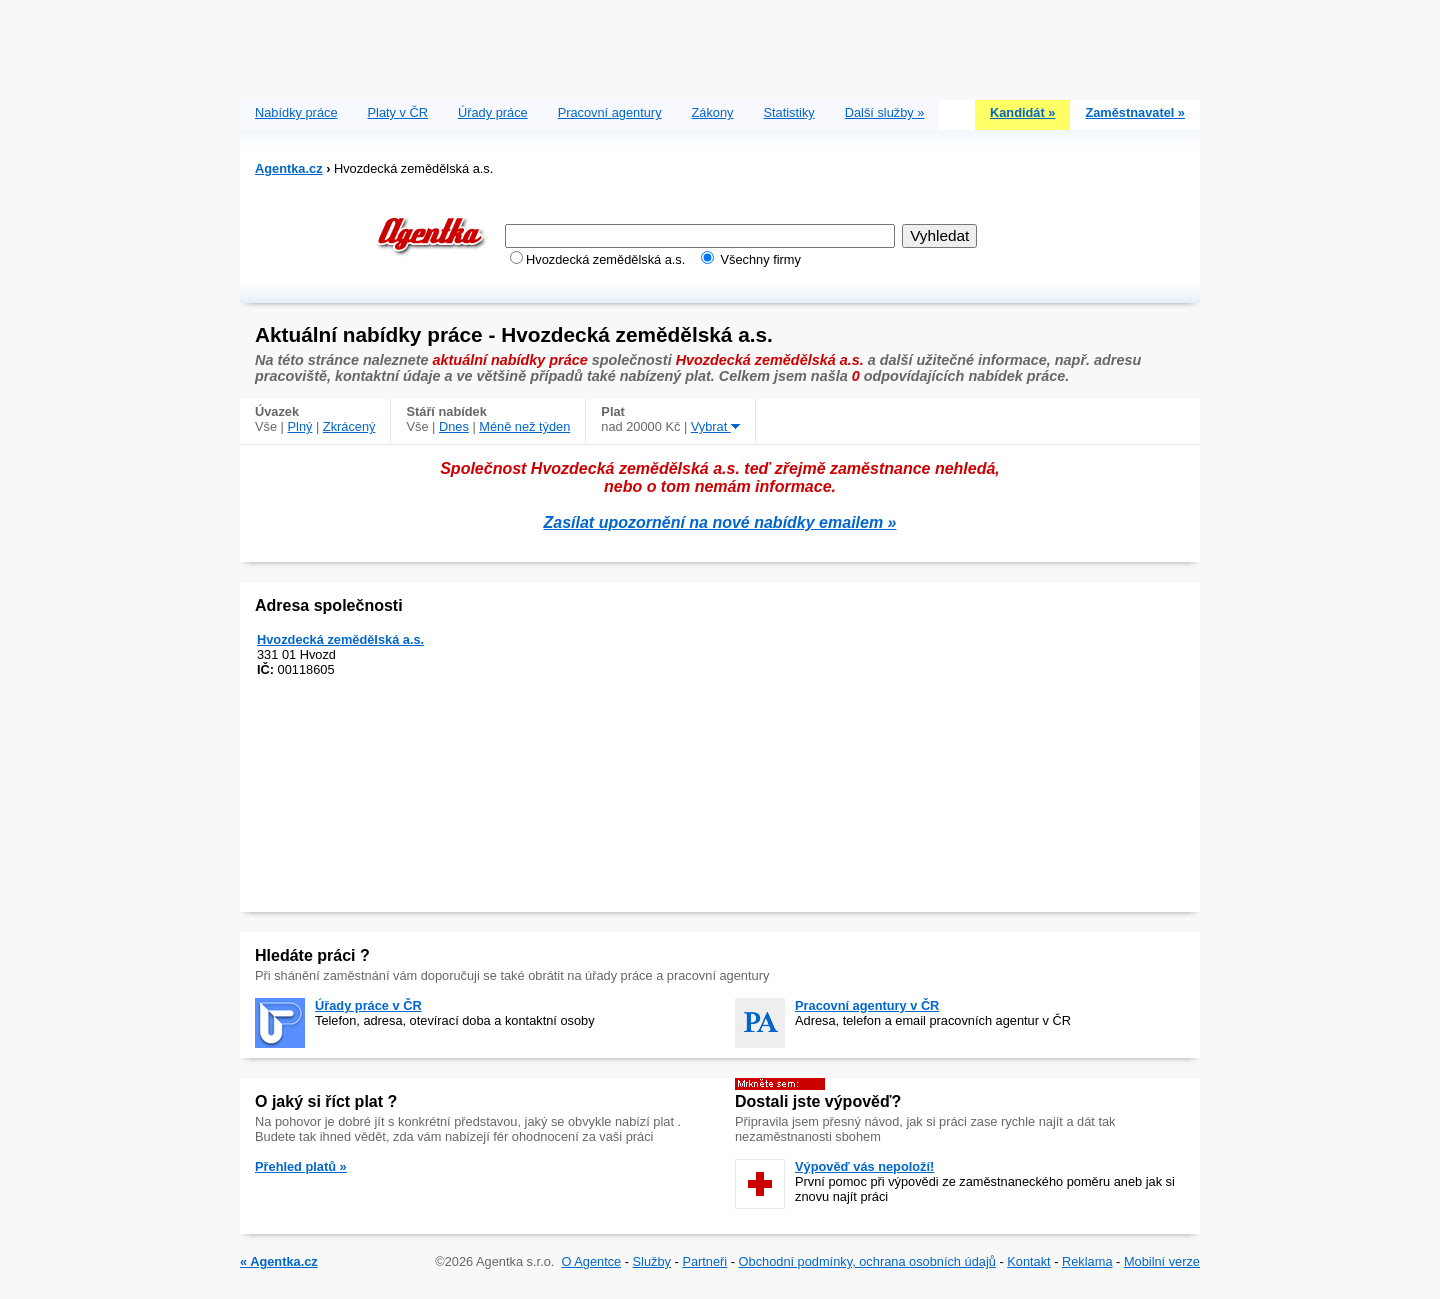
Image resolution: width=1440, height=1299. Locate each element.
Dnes (454, 426)
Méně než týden (524, 426)
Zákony (713, 112)
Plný (300, 426)
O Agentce (591, 1261)
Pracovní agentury (610, 112)
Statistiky (789, 112)
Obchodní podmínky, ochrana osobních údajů (867, 1261)
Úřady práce (493, 112)
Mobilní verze (1162, 1261)
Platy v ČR (398, 112)
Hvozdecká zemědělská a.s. (340, 639)
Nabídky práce (296, 112)
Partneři (704, 1261)
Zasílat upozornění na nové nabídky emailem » (720, 522)
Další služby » (885, 112)
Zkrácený (349, 426)
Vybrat (715, 426)
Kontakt (1028, 1261)
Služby (652, 1261)
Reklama (1087, 1261)
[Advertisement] (720, 45)
